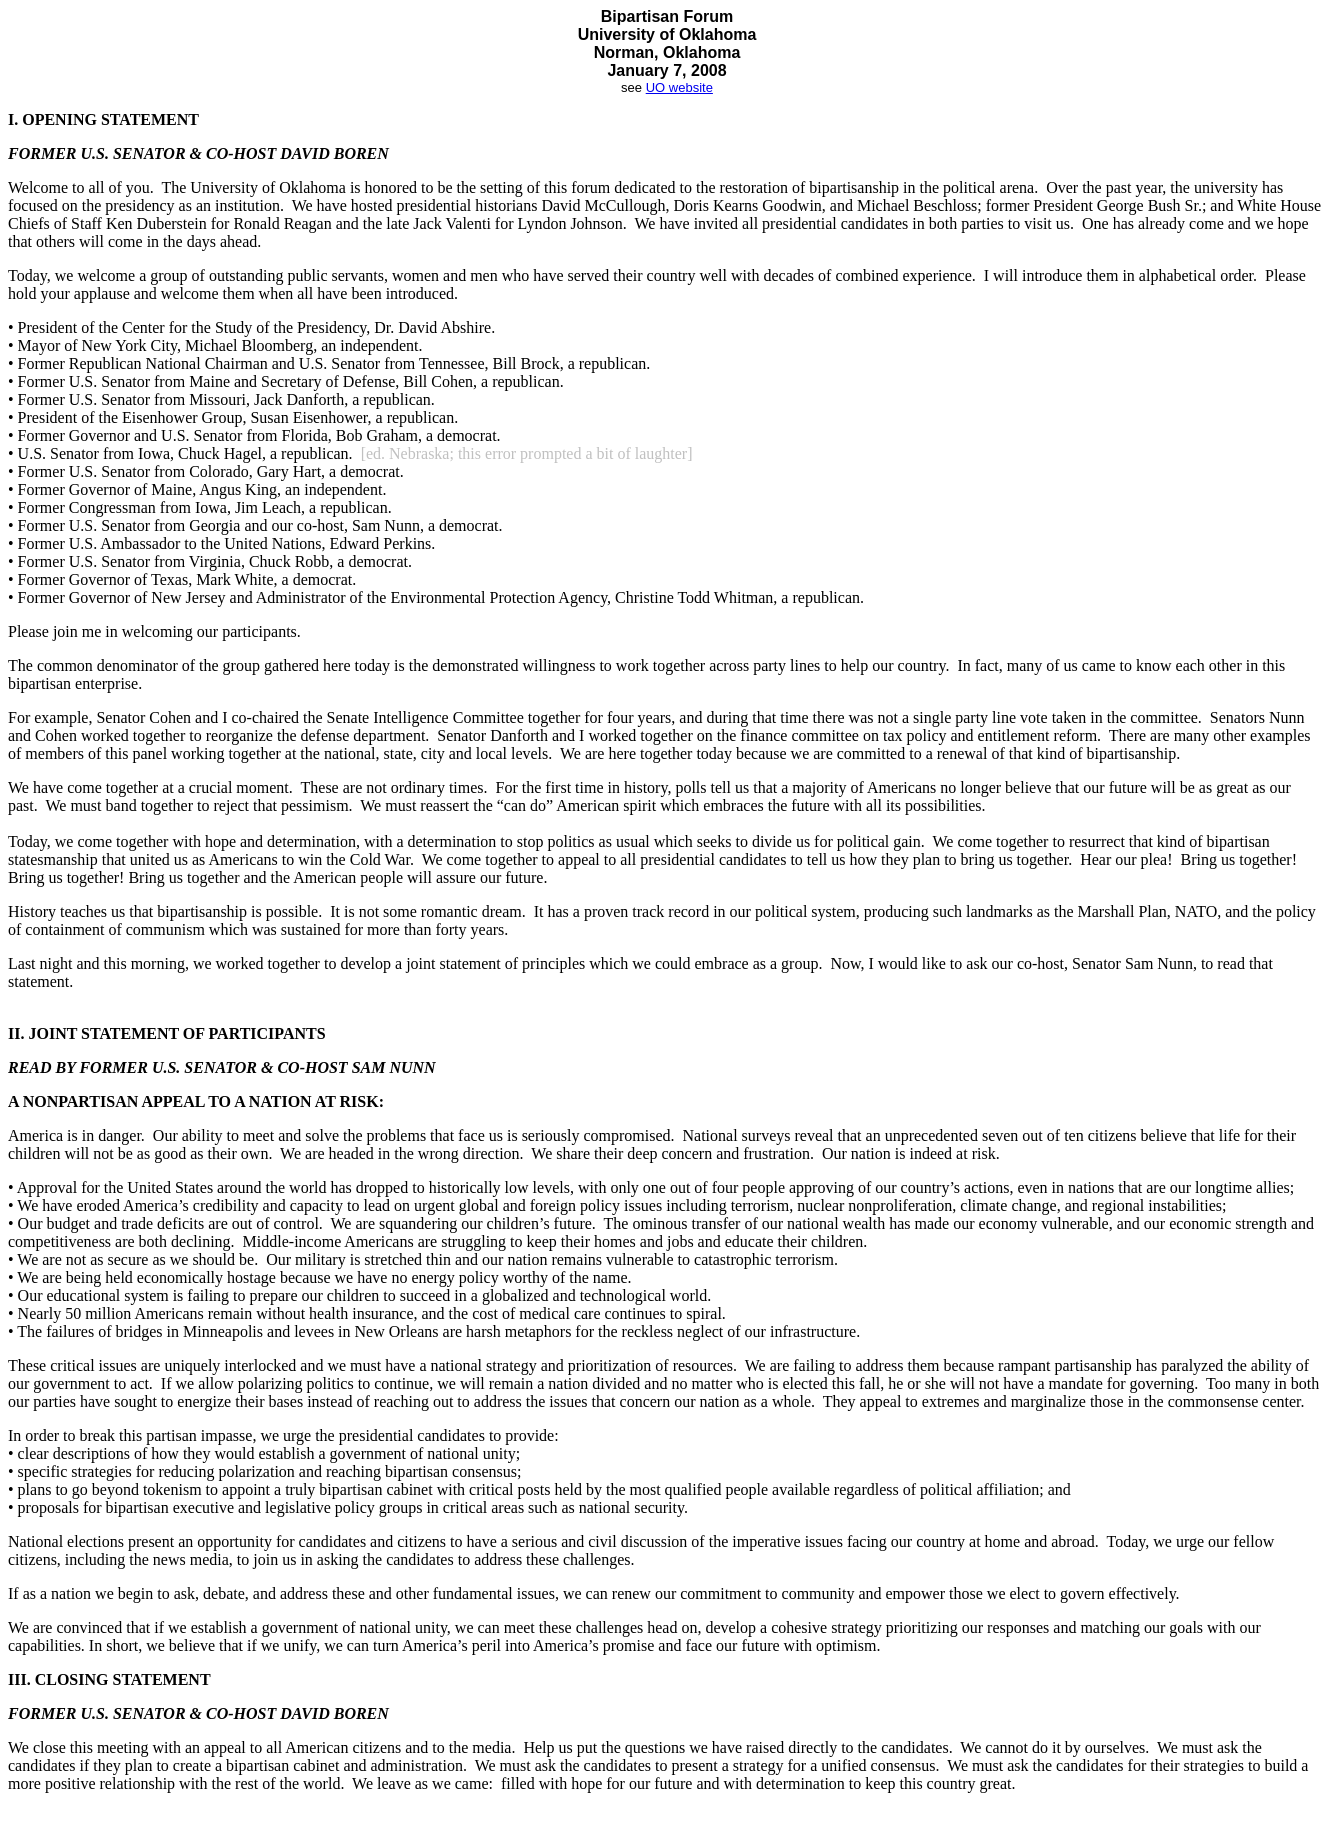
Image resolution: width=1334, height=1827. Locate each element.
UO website (679, 87)
